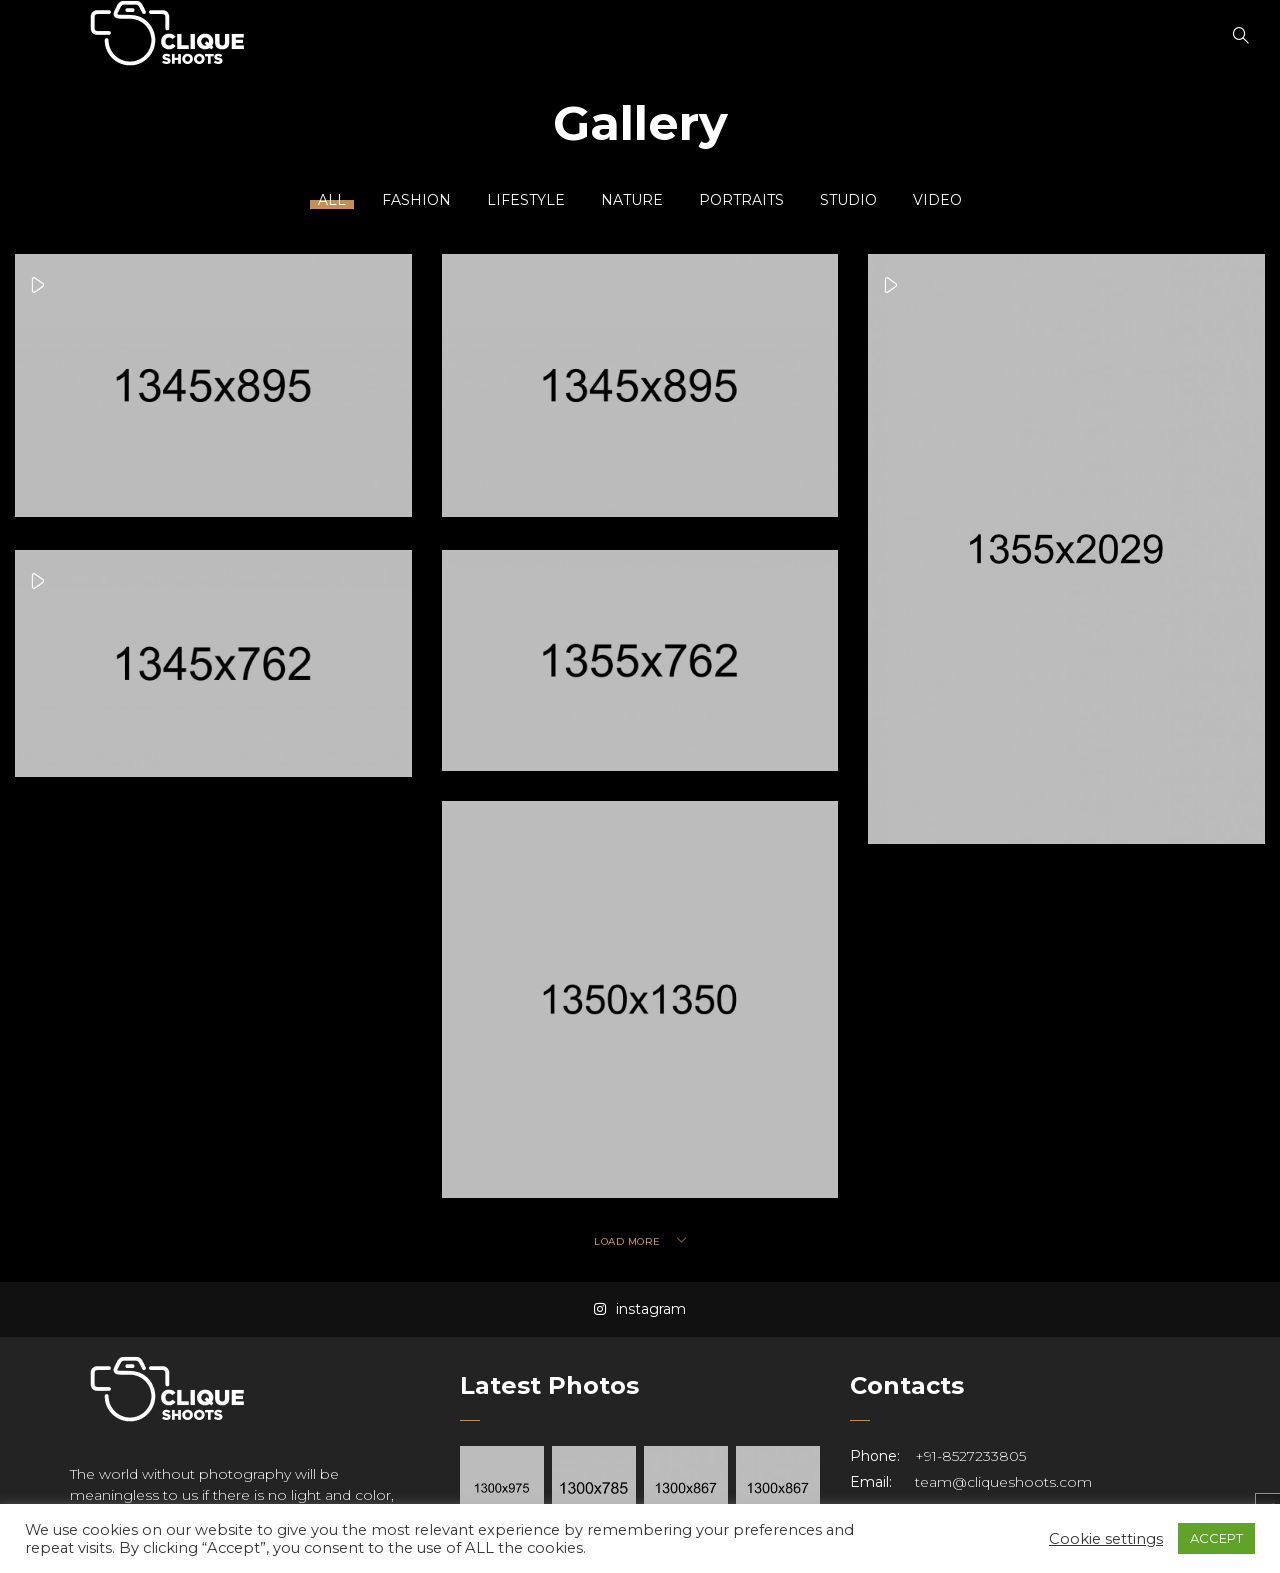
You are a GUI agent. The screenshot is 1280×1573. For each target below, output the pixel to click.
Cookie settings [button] (1106, 1539)
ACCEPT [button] (1216, 1538)
